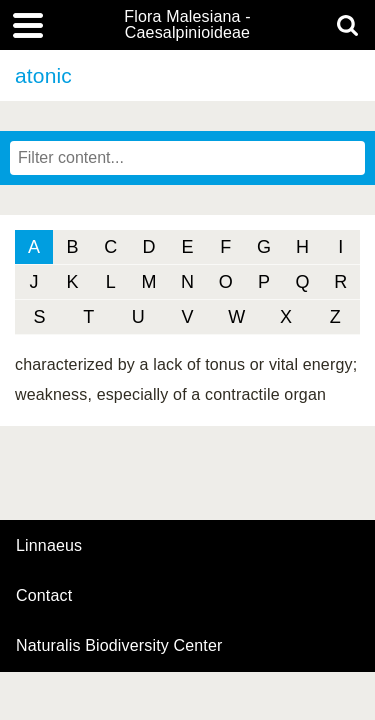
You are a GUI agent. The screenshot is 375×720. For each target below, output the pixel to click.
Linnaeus (49, 546)
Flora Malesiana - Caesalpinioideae (187, 25)
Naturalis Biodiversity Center (119, 646)
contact (44, 595)
